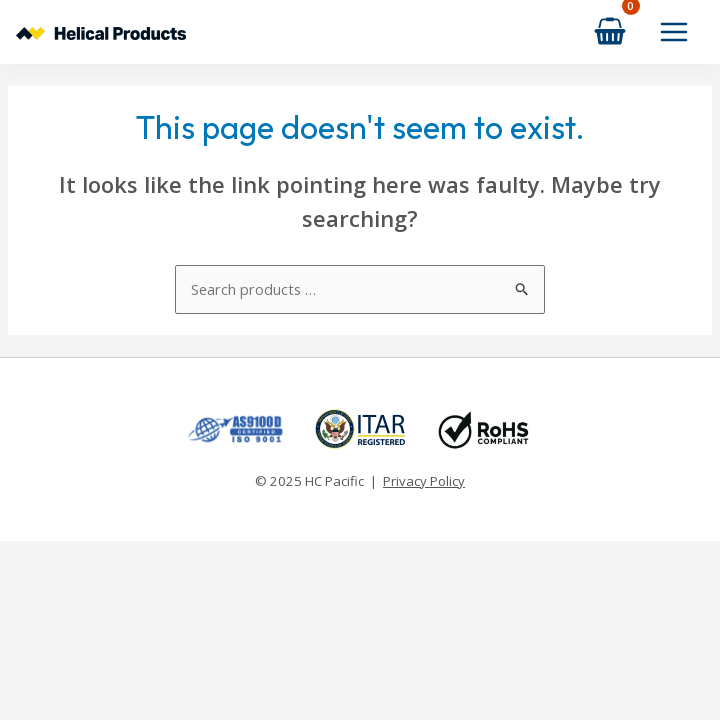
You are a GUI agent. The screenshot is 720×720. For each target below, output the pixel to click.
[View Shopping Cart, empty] (610, 31)
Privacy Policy (424, 481)
